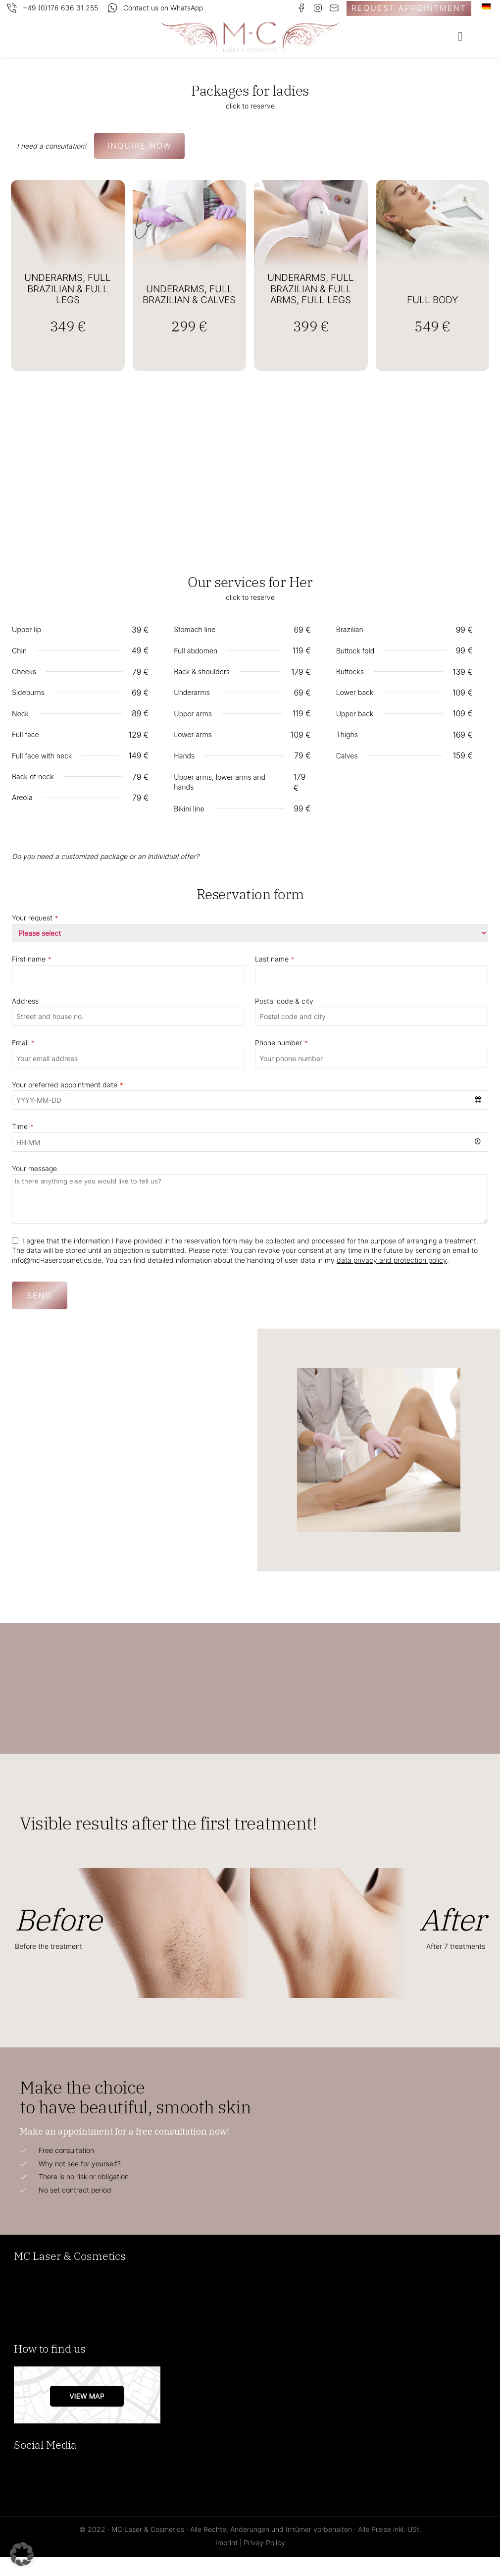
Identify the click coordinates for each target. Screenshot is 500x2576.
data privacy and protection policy (392, 1279)
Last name (275, 978)
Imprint (226, 2561)
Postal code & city (284, 1020)
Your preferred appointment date (67, 1104)
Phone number (281, 1062)
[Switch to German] (486, 6)
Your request (35, 937)
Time (23, 1145)
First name (31, 978)
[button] (460, 36)
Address (25, 1020)
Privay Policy (264, 2561)
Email (23, 1062)
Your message (34, 1187)
